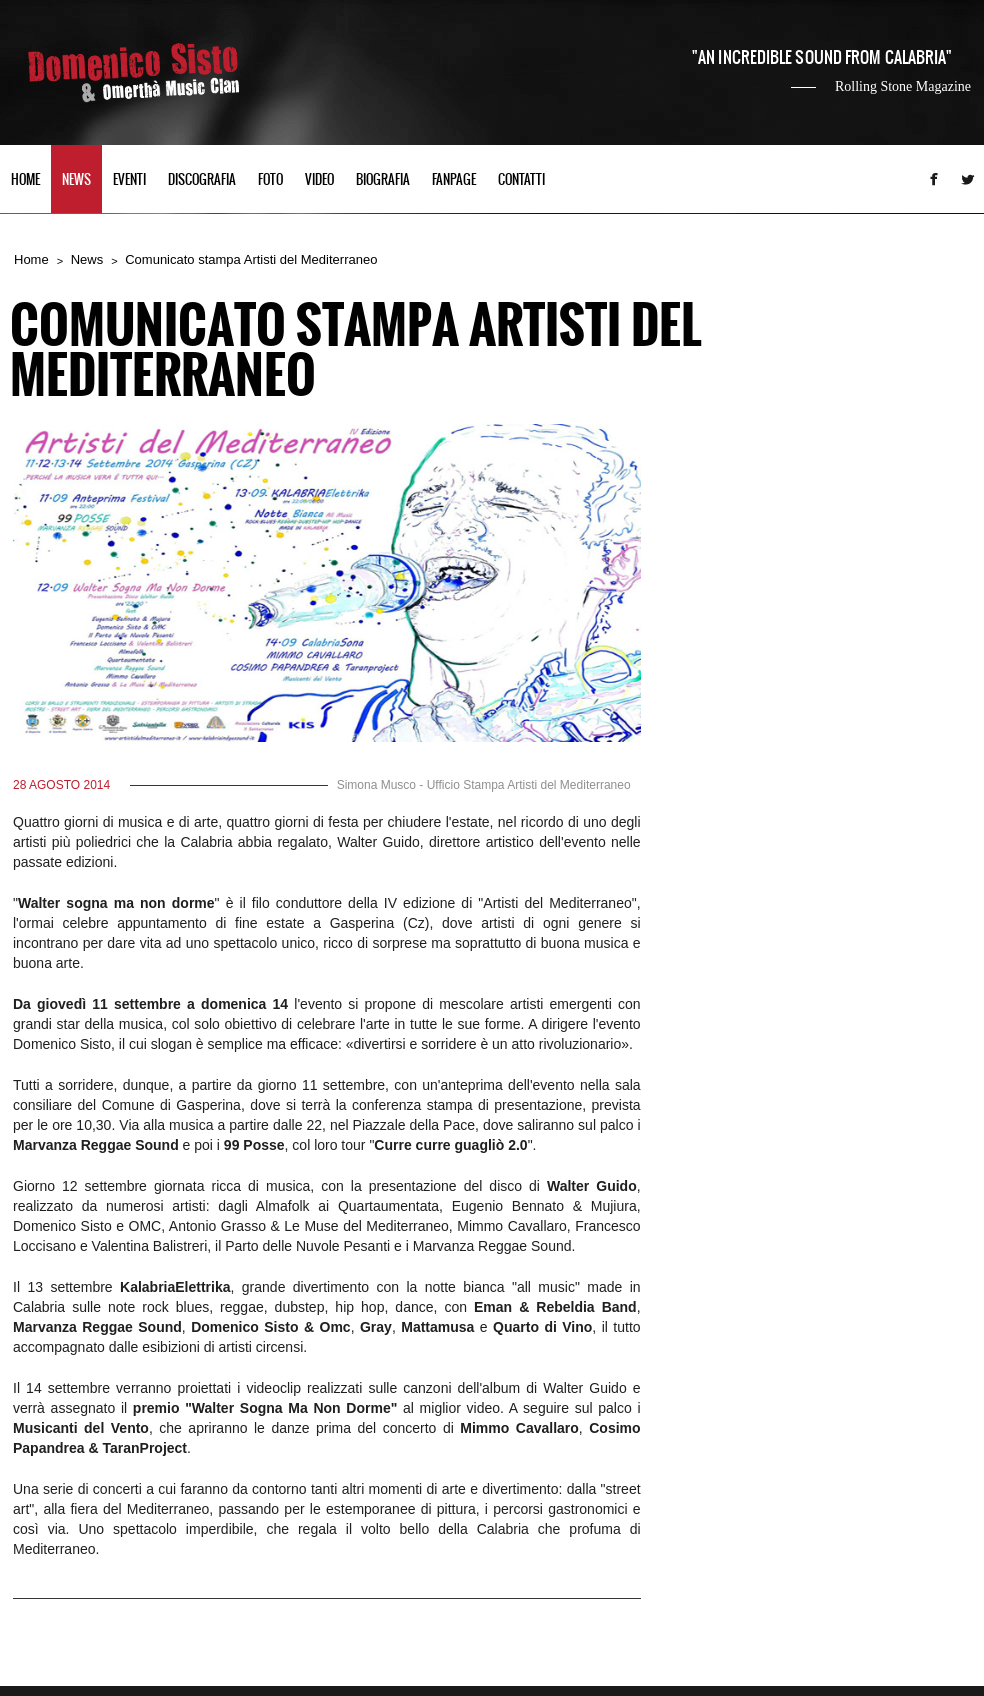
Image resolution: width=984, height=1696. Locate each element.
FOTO (270, 180)
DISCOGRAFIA (202, 180)
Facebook (934, 179)
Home (31, 259)
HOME (25, 180)
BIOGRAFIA (383, 180)
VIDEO (319, 180)
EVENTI (129, 180)
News (87, 259)
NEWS (76, 180)
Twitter (968, 179)
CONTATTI (521, 180)
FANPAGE (454, 180)
